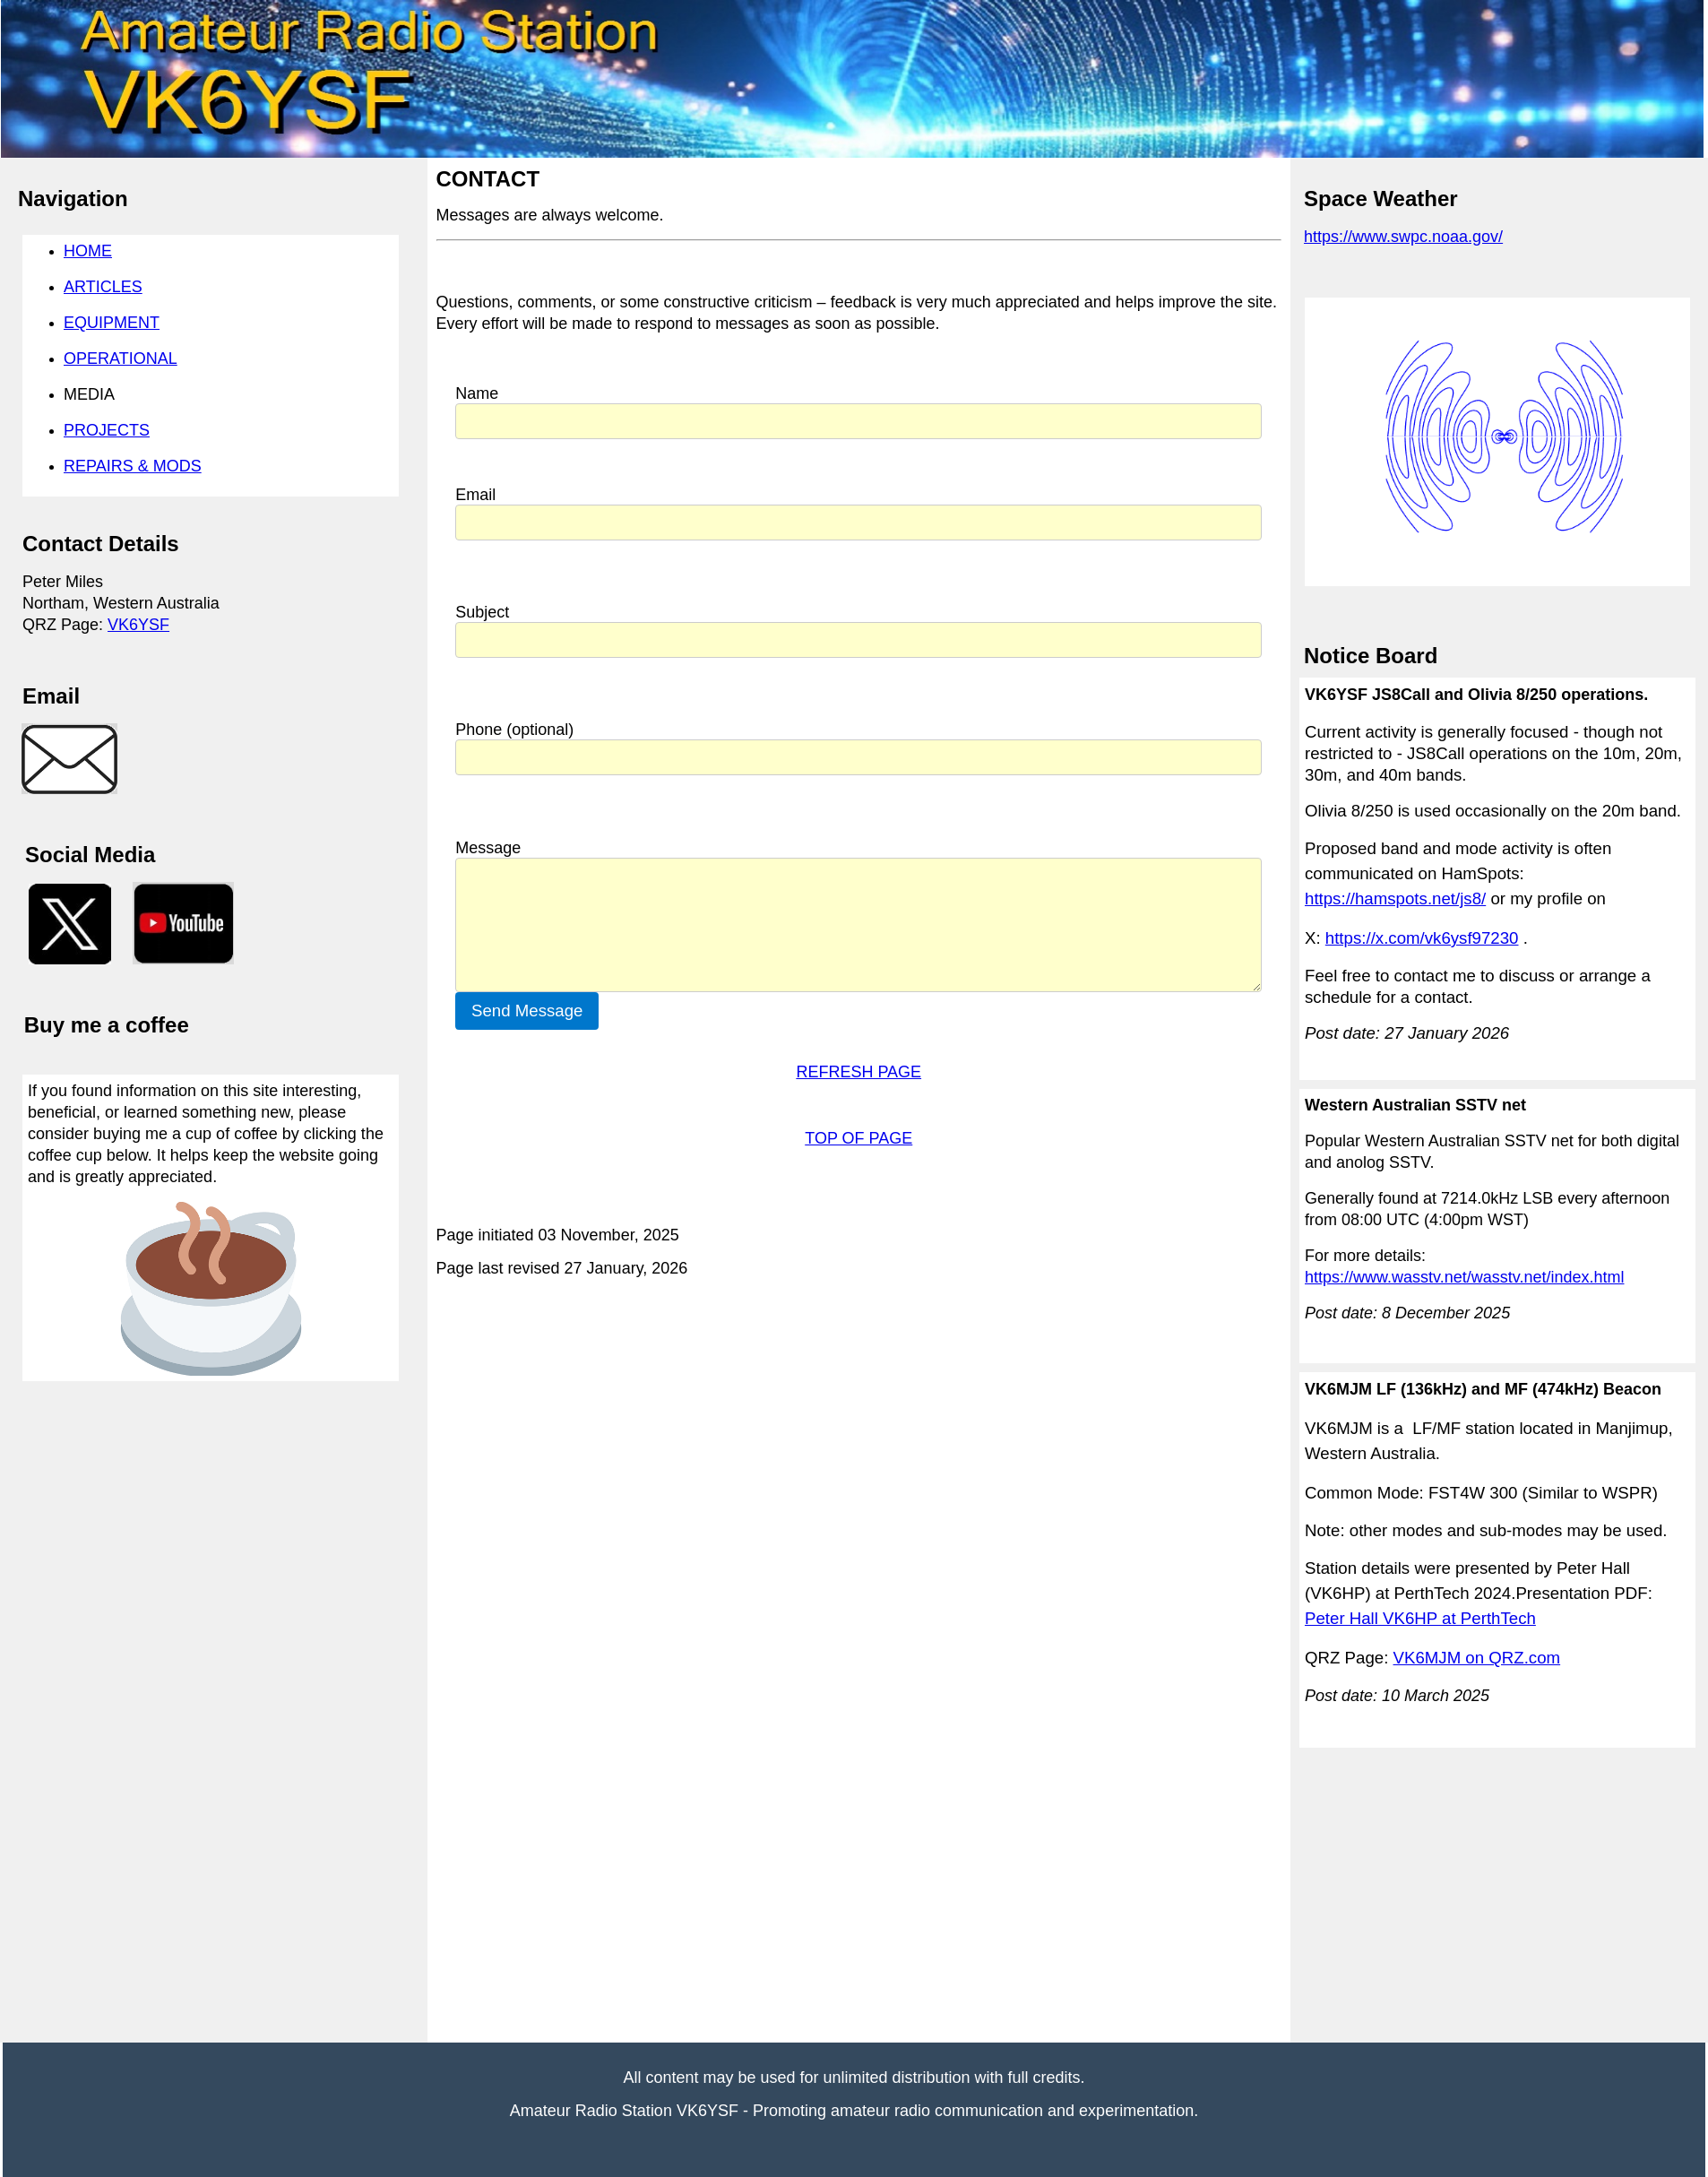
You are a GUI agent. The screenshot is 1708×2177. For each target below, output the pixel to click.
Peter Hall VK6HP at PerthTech (1420, 1618)
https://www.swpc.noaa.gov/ (1403, 237)
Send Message (526, 1010)
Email (475, 495)
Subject (482, 612)
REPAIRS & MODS (133, 466)
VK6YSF (138, 625)
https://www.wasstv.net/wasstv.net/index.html (1464, 1277)
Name (476, 393)
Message (488, 848)
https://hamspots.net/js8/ (1395, 898)
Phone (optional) (514, 730)
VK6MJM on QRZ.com (1477, 1657)
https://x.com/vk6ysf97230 (1422, 938)
